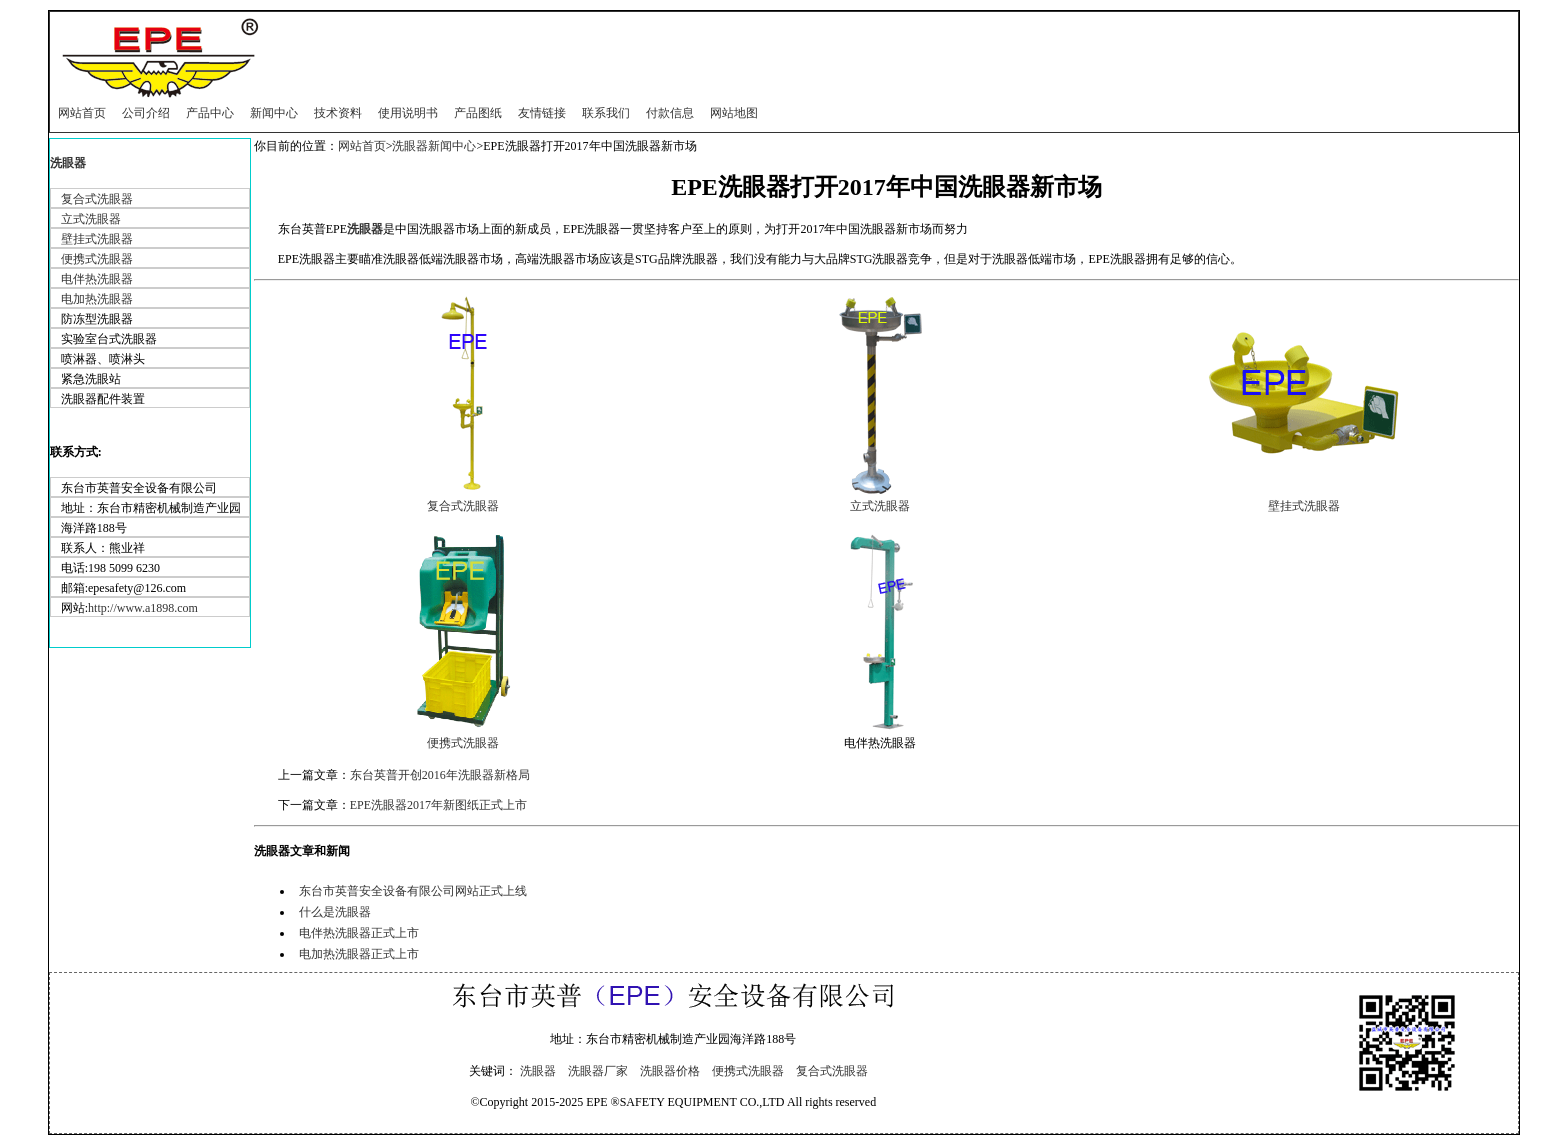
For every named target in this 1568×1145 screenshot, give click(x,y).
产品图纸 (478, 113)
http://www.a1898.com (143, 608)
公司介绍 (146, 113)
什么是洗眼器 (335, 912)
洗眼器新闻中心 (434, 146)
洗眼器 (68, 163)
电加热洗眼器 (97, 299)
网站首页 (82, 113)
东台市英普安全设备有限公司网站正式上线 (413, 891)
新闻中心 (274, 113)
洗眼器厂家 (598, 1071)
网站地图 (734, 113)
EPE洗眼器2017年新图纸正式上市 (438, 805)
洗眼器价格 (670, 1071)
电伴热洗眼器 (97, 279)
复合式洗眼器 (97, 199)
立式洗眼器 (91, 219)
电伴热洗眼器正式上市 (359, 933)
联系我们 (606, 113)
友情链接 (542, 113)
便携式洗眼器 (97, 259)
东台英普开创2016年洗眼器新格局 (440, 775)
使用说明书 (408, 113)
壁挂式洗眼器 (97, 239)
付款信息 (670, 113)
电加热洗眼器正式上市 (359, 954)
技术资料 (338, 113)
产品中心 (210, 113)
